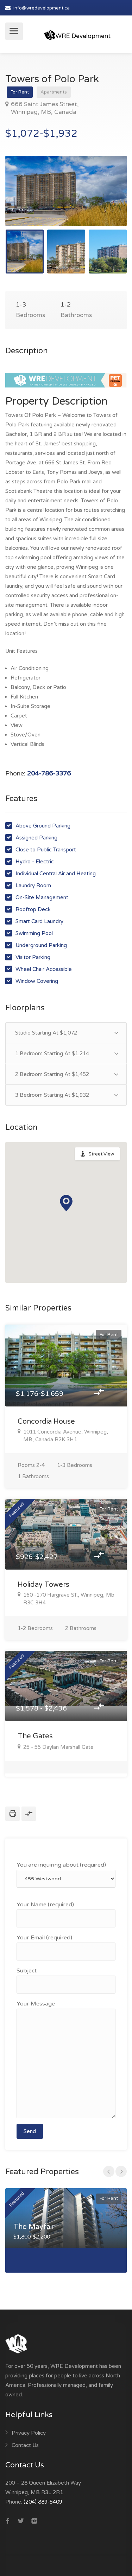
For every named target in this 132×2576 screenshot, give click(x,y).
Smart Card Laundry (39, 921)
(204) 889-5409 (43, 2502)
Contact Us (25, 2445)
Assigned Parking (36, 838)
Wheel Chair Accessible (43, 969)
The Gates (35, 1736)
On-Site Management (41, 897)
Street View (101, 1154)
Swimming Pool (34, 933)
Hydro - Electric (34, 861)
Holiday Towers (43, 1584)
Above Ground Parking (42, 826)
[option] (66, 191)
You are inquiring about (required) (66, 1874)
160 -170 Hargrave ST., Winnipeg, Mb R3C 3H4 (66, 1599)
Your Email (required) (66, 1947)
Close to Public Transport (45, 849)
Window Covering (36, 981)
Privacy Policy (29, 2433)
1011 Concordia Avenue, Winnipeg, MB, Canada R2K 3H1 (63, 1436)
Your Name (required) (66, 1914)
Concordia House (46, 1421)
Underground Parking (41, 945)
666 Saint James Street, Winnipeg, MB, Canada (42, 108)
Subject (66, 1980)
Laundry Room (33, 885)
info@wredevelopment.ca (41, 8)
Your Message (66, 2059)
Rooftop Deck (33, 909)
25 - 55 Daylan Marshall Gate (56, 1747)
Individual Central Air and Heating (55, 873)
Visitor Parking (32, 957)
